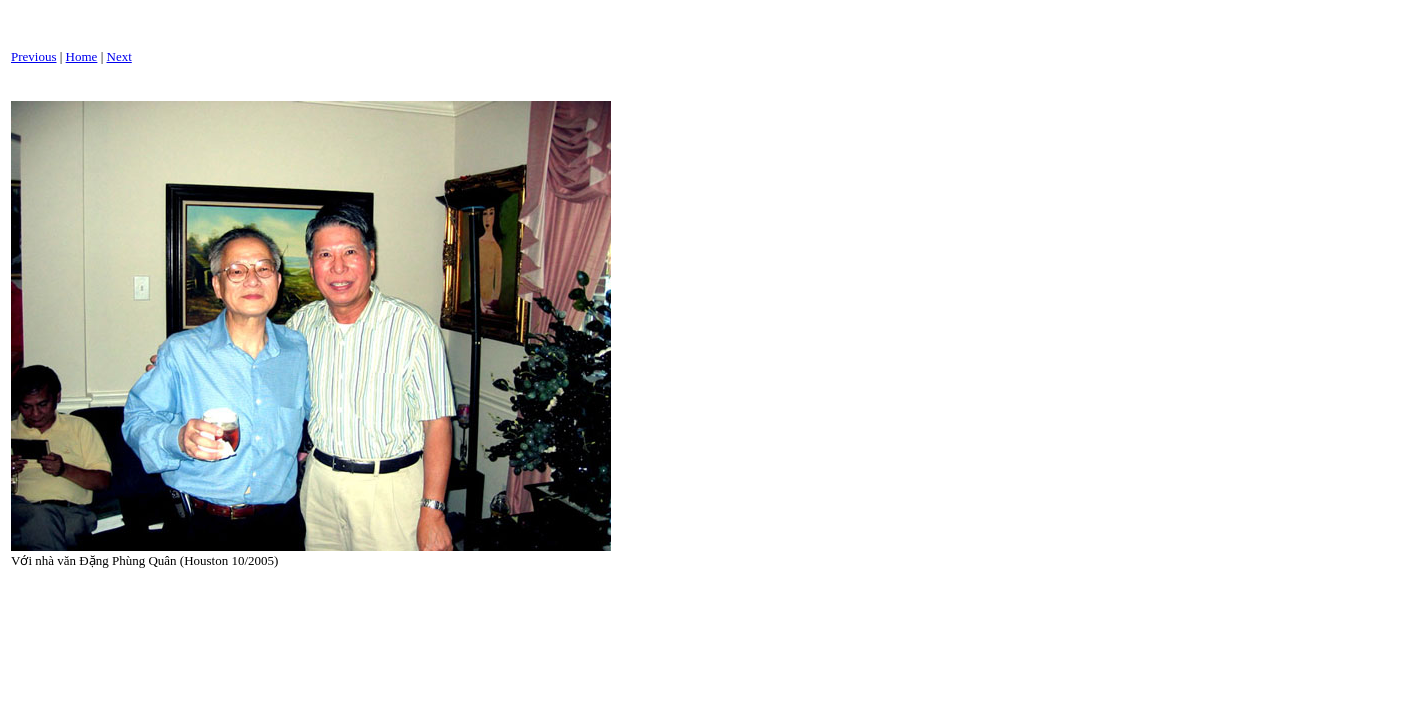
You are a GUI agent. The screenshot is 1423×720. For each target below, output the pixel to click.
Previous (34, 56)
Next (119, 56)
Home (82, 56)
